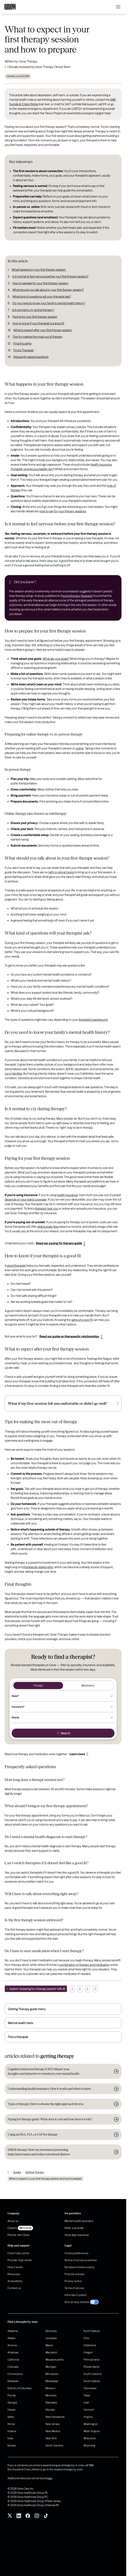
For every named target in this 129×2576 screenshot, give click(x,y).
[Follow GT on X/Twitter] (10, 2516)
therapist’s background (93, 1020)
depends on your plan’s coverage (26, 1199)
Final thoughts (22, 343)
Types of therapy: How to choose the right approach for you (45, 2104)
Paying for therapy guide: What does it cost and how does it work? (50, 2119)
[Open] (118, 7)
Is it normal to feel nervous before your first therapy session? (50, 276)
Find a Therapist (23, 350)
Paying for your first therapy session (34, 317)
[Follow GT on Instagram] (37, 2516)
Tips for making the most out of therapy (38, 337)
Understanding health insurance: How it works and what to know (49, 2089)
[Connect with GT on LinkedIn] (19, 2516)
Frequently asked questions (30, 357)
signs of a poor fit (82, 1320)
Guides (17, 2172)
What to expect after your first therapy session (42, 330)
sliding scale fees (48, 1226)
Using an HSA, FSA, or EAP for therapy (33, 2134)
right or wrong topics (61, 872)
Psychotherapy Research (77, 596)
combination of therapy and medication (84, 1965)
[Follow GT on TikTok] (46, 2516)
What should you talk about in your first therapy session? (48, 290)
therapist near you (46, 1208)
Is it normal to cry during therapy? (33, 310)
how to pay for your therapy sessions (62, 511)
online (80, 748)
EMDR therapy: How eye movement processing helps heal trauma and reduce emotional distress (39, 2152)
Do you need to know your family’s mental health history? (49, 303)
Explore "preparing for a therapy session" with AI (36, 1989)
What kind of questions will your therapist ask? (41, 296)
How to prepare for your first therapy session (40, 283)
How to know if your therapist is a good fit (38, 323)
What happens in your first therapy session (39, 270)
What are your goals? (56, 659)
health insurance (67, 1195)
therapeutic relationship (38, 1567)
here (49, 2478)
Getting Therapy (57, 2056)
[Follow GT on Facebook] (28, 2516)
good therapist (16, 1265)
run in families (13, 1073)
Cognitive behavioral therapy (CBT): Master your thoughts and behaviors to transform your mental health (43, 2071)
